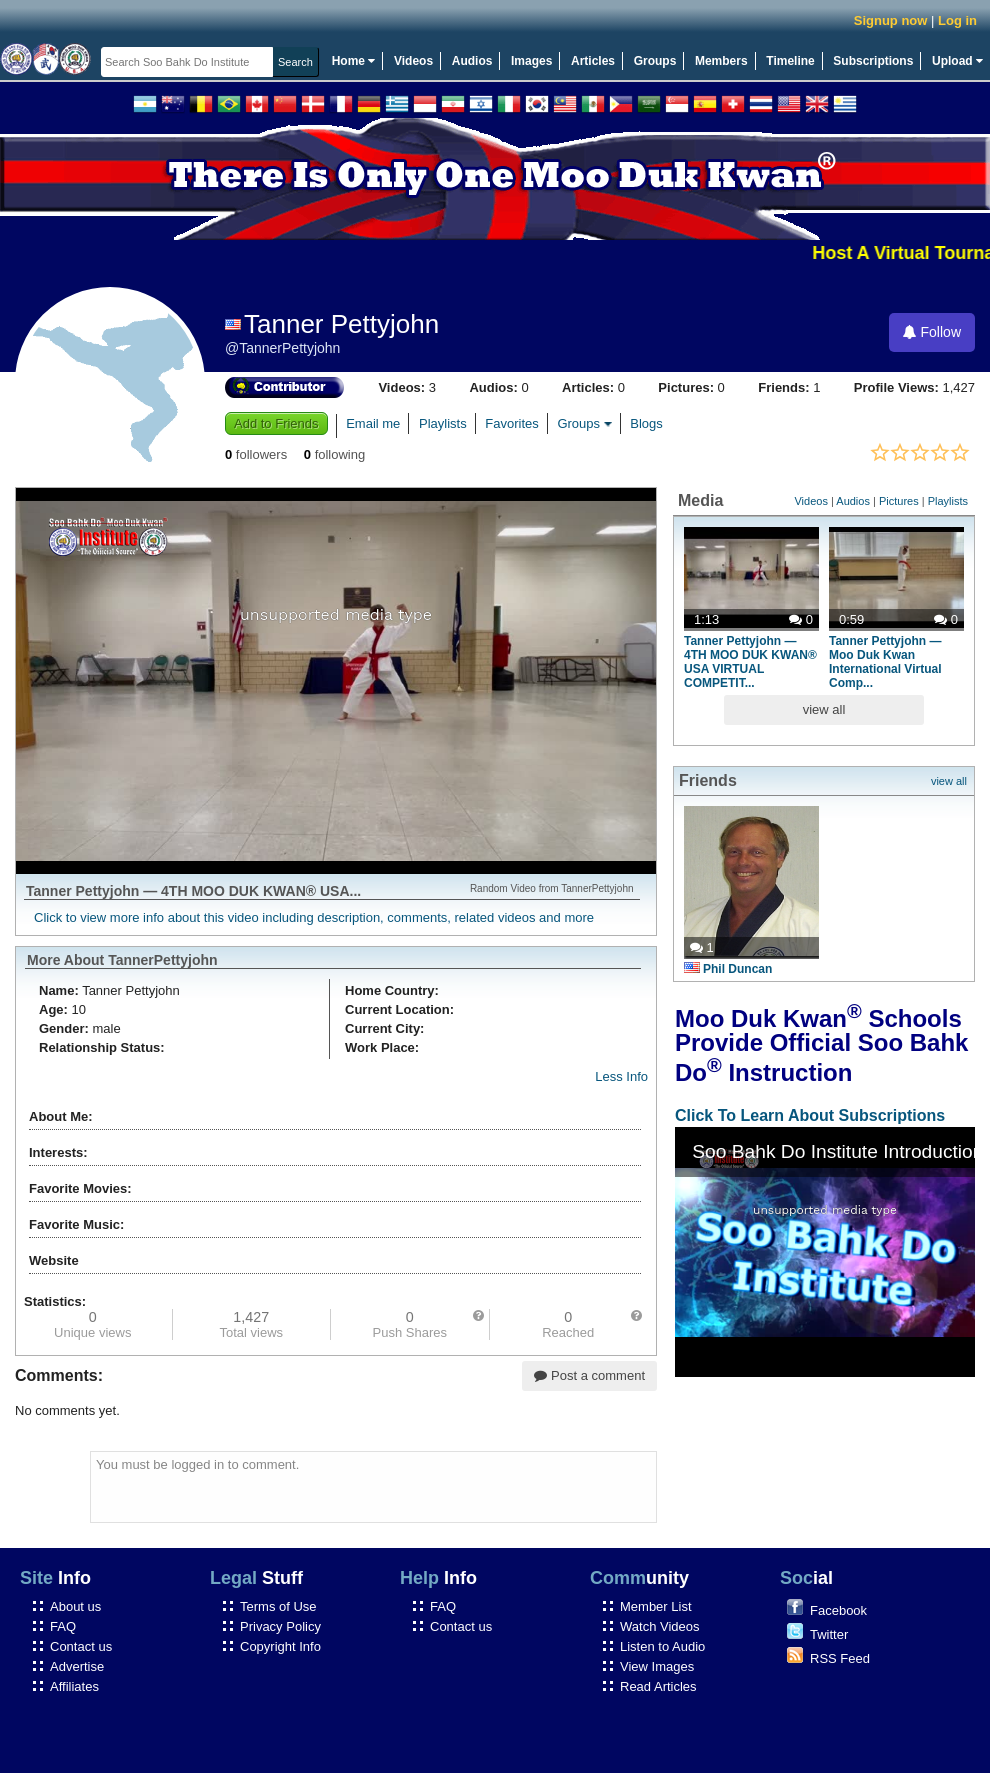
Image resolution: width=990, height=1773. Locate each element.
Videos (413, 61)
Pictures (899, 501)
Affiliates (74, 1686)
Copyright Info (280, 1646)
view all (824, 709)
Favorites (511, 423)
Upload (957, 61)
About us (75, 1606)
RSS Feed (840, 1658)
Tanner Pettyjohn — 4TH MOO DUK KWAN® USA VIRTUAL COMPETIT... (750, 662)
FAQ (63, 1626)
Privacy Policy (280, 1626)
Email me (373, 423)
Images (531, 61)
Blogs (646, 423)
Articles (593, 61)
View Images (657, 1666)
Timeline (790, 61)
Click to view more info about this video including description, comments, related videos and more (314, 917)
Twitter (829, 1634)
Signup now (891, 20)
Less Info (621, 1076)
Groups (655, 61)
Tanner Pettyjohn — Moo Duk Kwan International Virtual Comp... (885, 662)
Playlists (443, 423)
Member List (656, 1606)
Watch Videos (660, 1626)
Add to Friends (276, 423)
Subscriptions (873, 61)
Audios (472, 61)
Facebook (838, 1610)
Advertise (77, 1666)
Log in (957, 20)
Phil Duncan (728, 969)
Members (721, 61)
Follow (932, 332)
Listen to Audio (662, 1646)
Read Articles (658, 1686)
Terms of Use (278, 1606)
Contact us (81, 1646)
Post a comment (589, 1375)
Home (354, 61)
